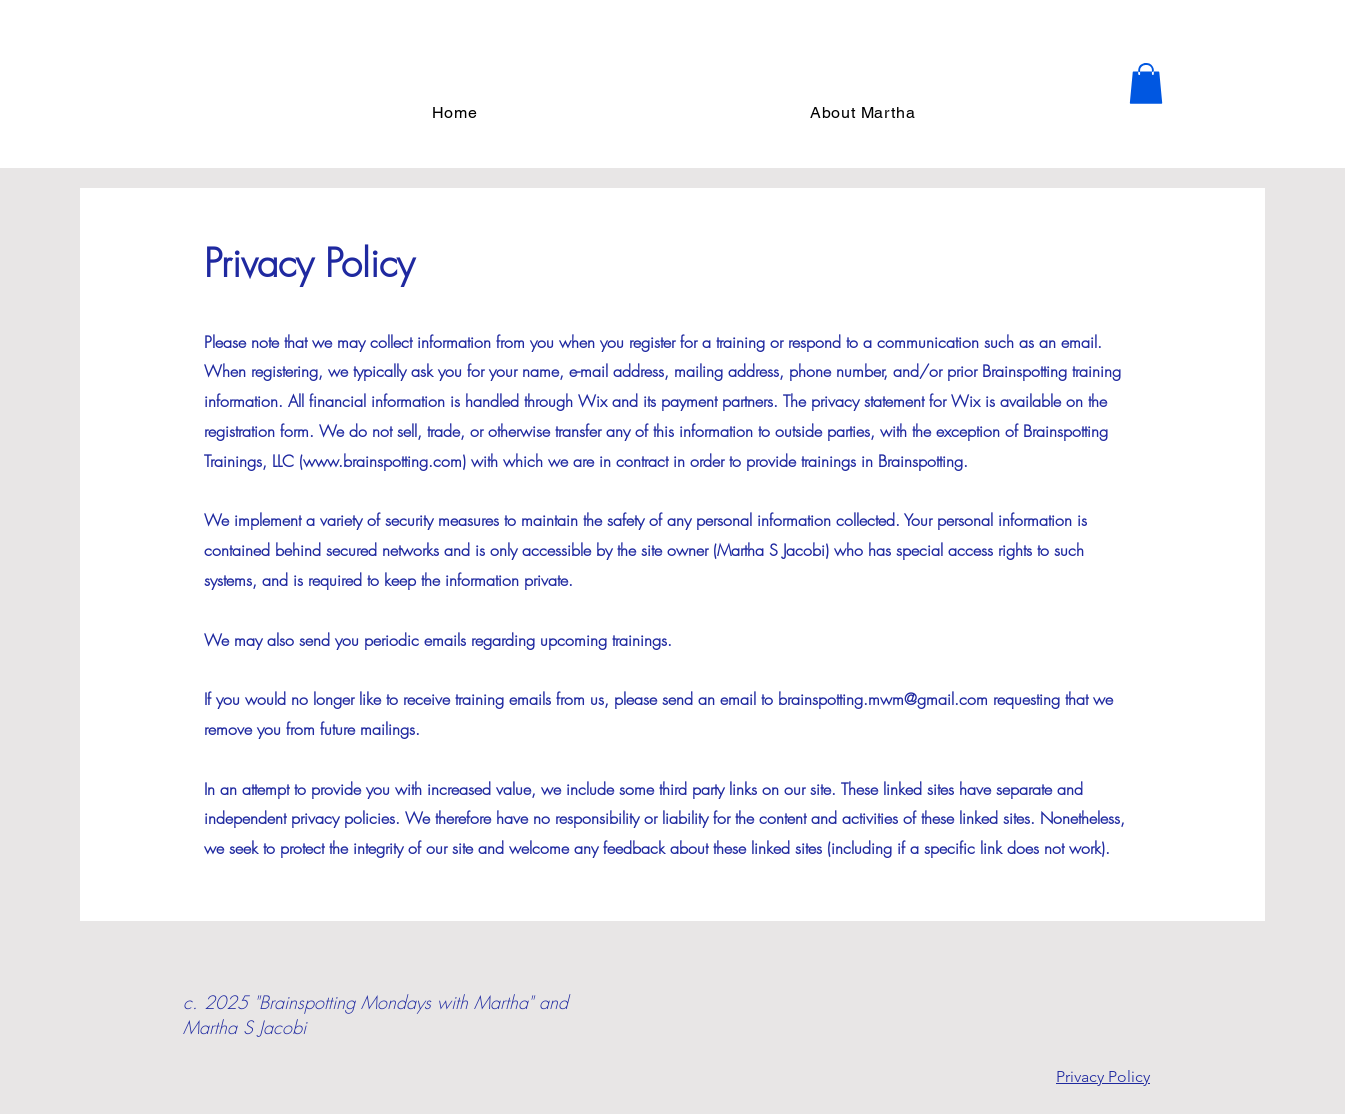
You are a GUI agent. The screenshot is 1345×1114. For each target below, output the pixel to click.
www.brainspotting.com (382, 461)
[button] (1146, 83)
